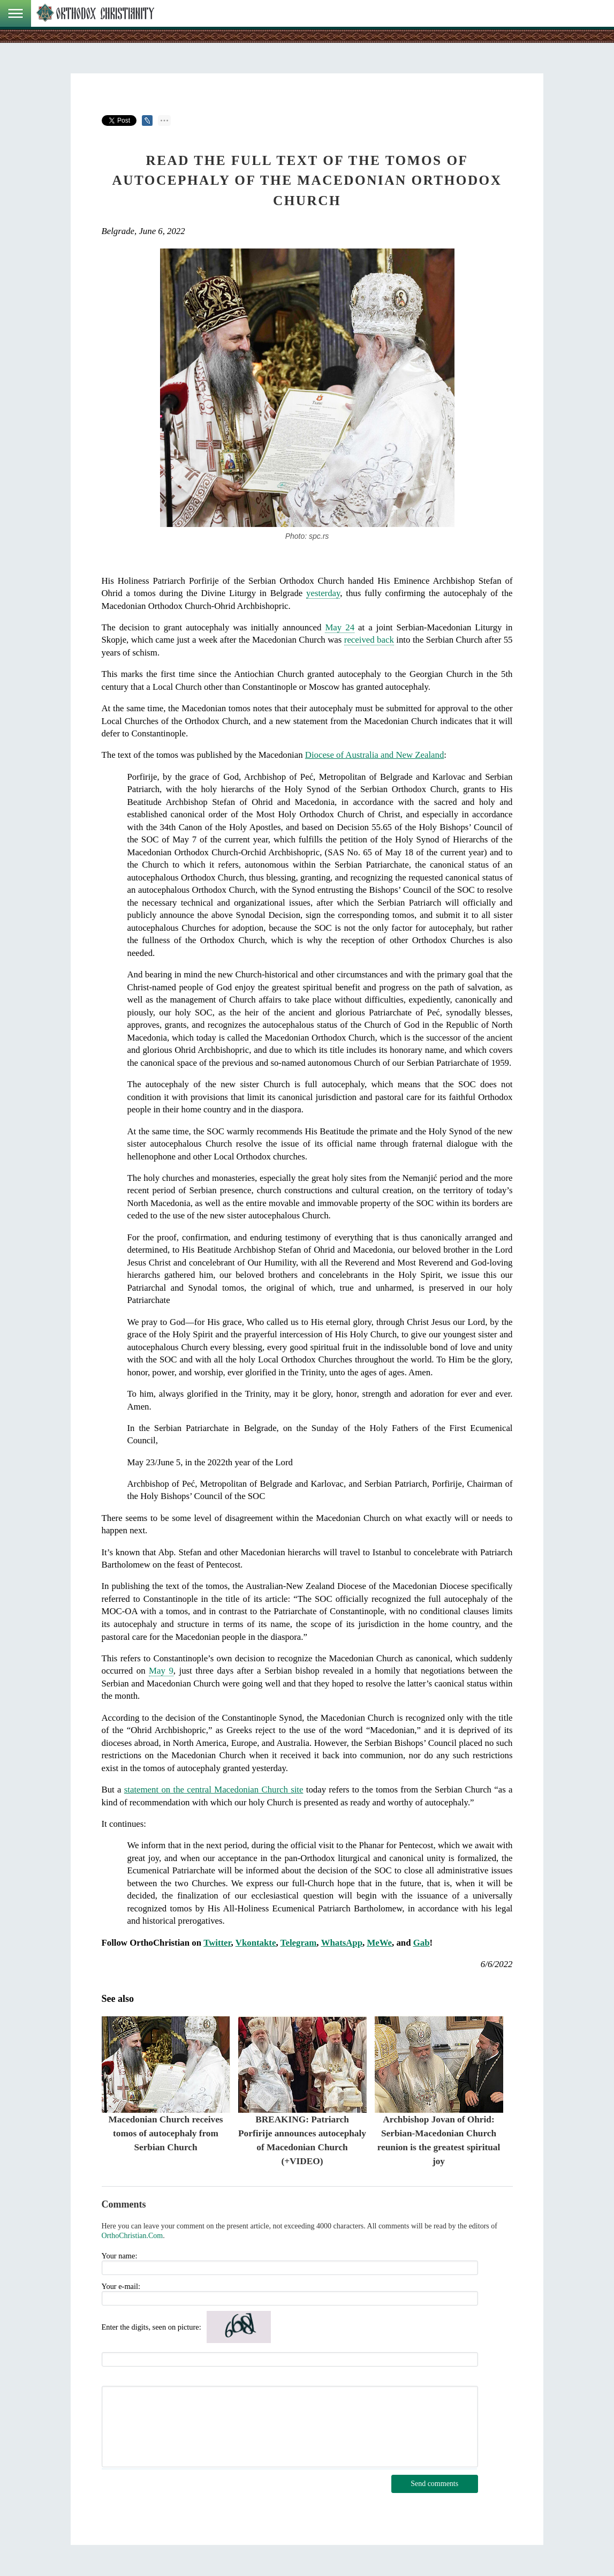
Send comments (434, 2484)
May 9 (161, 1671)
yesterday (323, 593)
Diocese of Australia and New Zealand (374, 755)
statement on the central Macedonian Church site (214, 1789)
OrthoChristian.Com (132, 2236)
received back (369, 640)
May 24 (339, 627)
